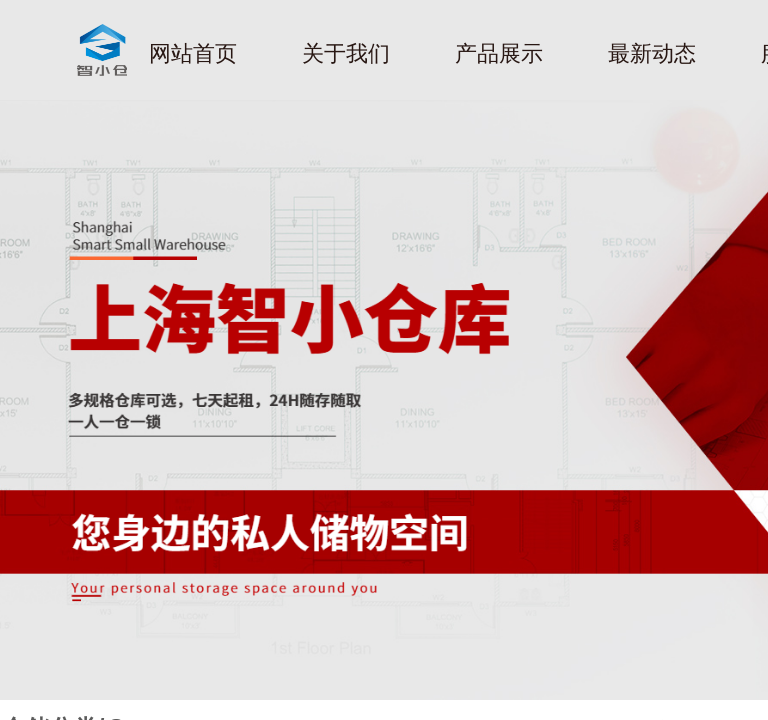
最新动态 (652, 53)
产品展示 (499, 53)
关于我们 (346, 53)
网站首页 (193, 53)
